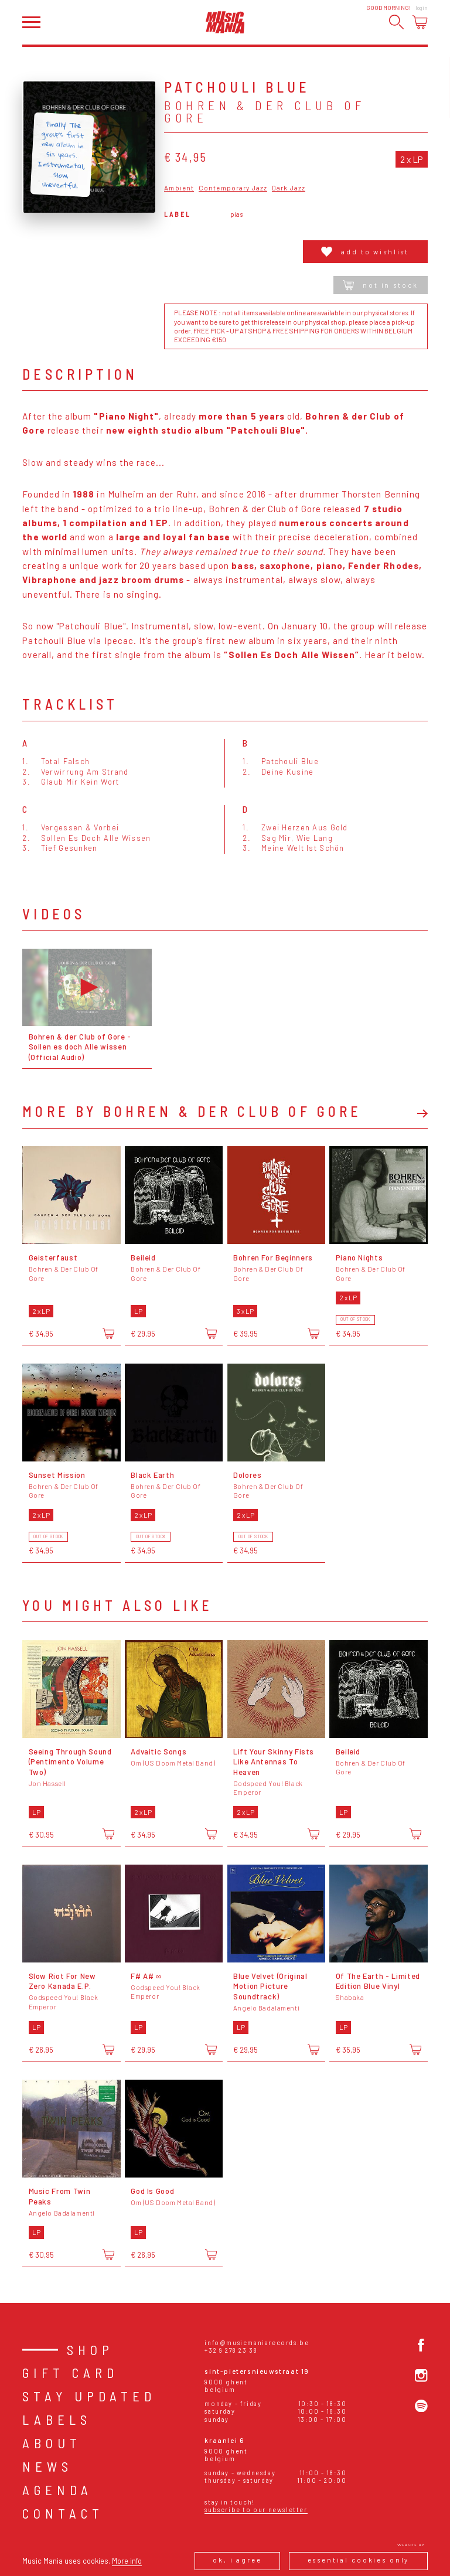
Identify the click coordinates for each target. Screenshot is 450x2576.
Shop (90, 2350)
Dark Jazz (288, 188)
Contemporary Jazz (233, 188)
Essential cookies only (359, 2560)
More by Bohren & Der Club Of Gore (192, 1112)
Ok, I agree (237, 2560)
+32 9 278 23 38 (230, 2350)
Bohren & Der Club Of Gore (264, 111)
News (47, 2466)
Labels (56, 2419)
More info (127, 2560)
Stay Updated (89, 2396)
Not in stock (380, 285)
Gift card (70, 2372)
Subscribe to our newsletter (255, 2509)
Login (421, 8)
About (51, 2443)
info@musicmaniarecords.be (256, 2342)
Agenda (57, 2490)
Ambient (179, 188)
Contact (63, 2513)
